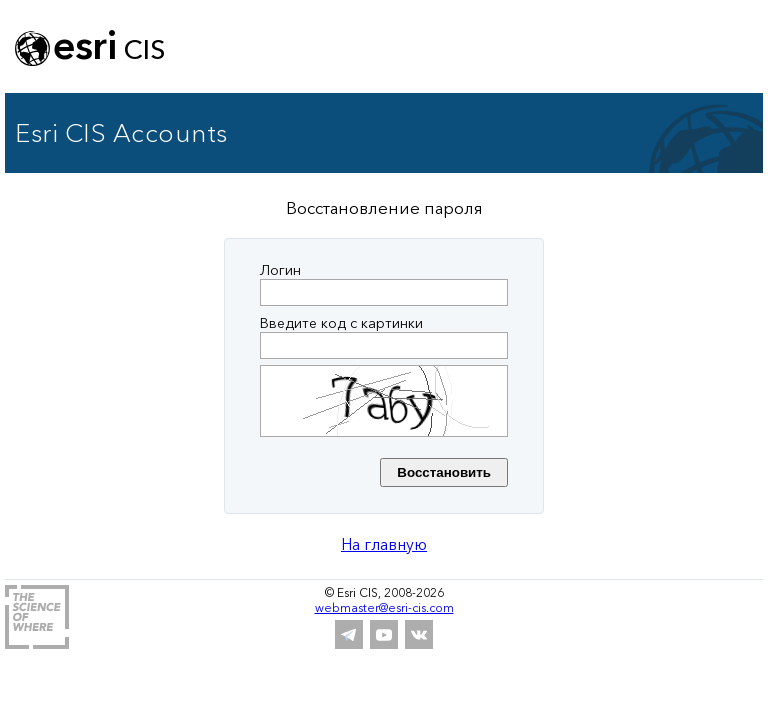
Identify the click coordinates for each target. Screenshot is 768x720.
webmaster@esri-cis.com (384, 607)
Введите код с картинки (341, 323)
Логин (280, 270)
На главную (384, 544)
